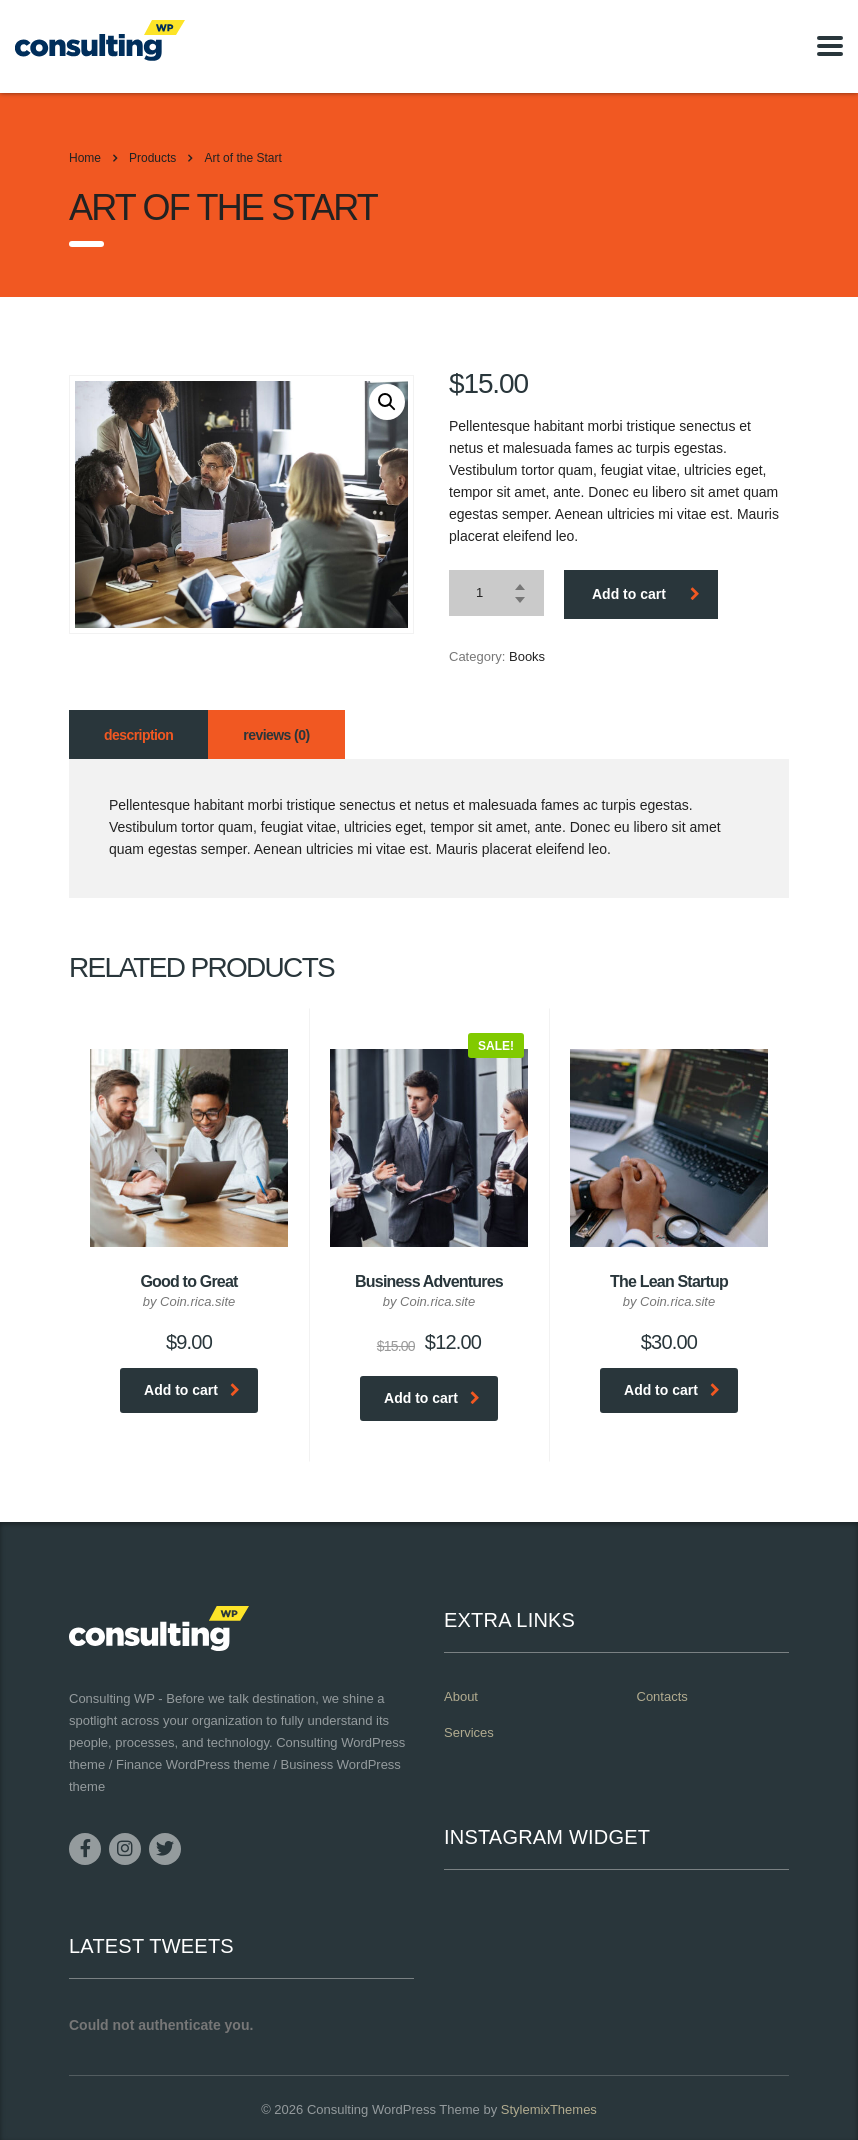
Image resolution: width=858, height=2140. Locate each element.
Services (469, 1732)
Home (85, 158)
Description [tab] (138, 735)
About (461, 1696)
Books (527, 656)
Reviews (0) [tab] (276, 735)
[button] (387, 402)
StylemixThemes (549, 2109)
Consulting (337, 2109)
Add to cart (646, 594)
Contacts (662, 1696)
